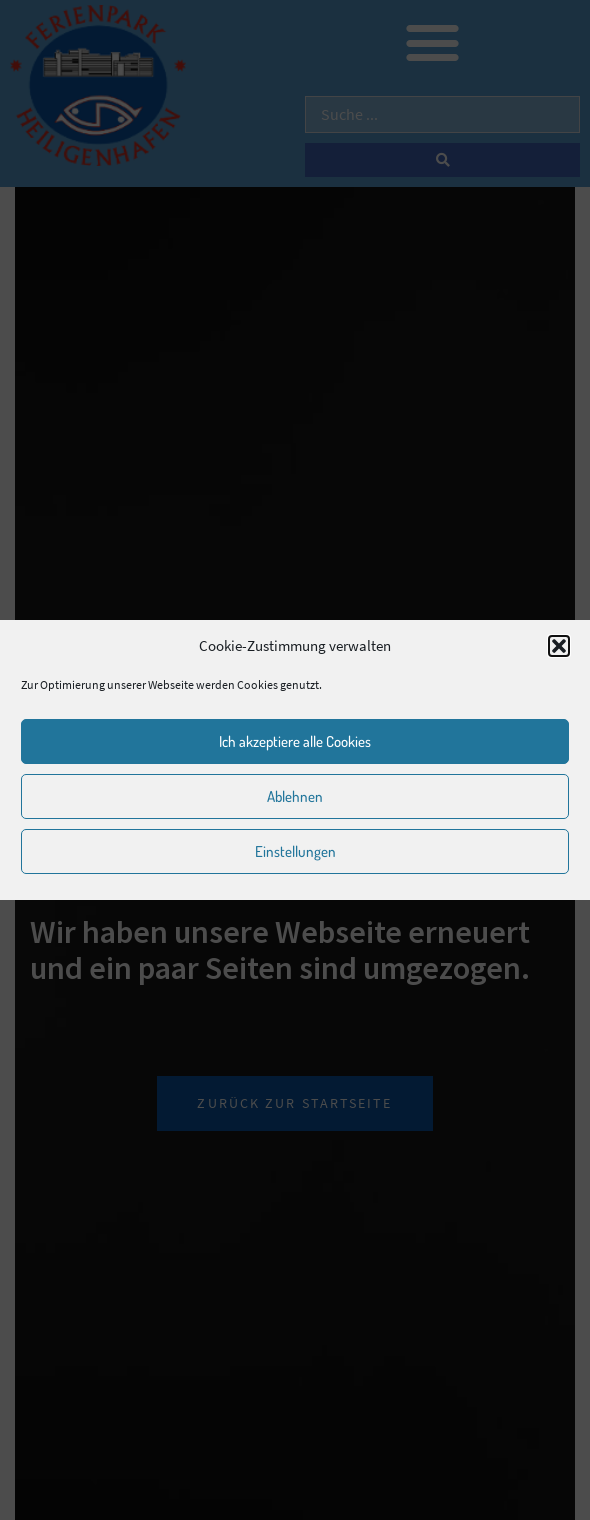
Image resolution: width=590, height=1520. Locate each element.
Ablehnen (295, 796)
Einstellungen (295, 851)
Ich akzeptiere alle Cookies (295, 741)
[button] (559, 646)
